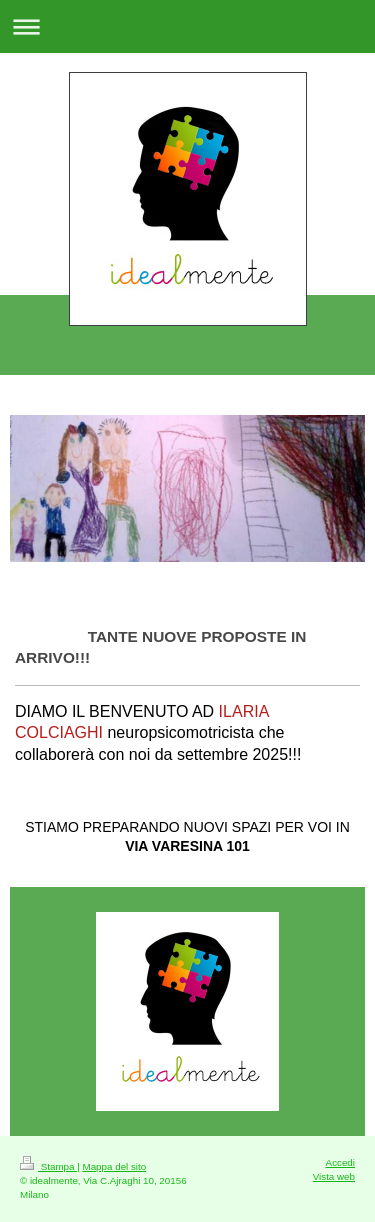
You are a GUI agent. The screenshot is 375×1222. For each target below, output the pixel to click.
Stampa (48, 1166)
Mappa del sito (115, 1166)
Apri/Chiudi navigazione (187, 26)
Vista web (334, 1176)
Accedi (340, 1162)
